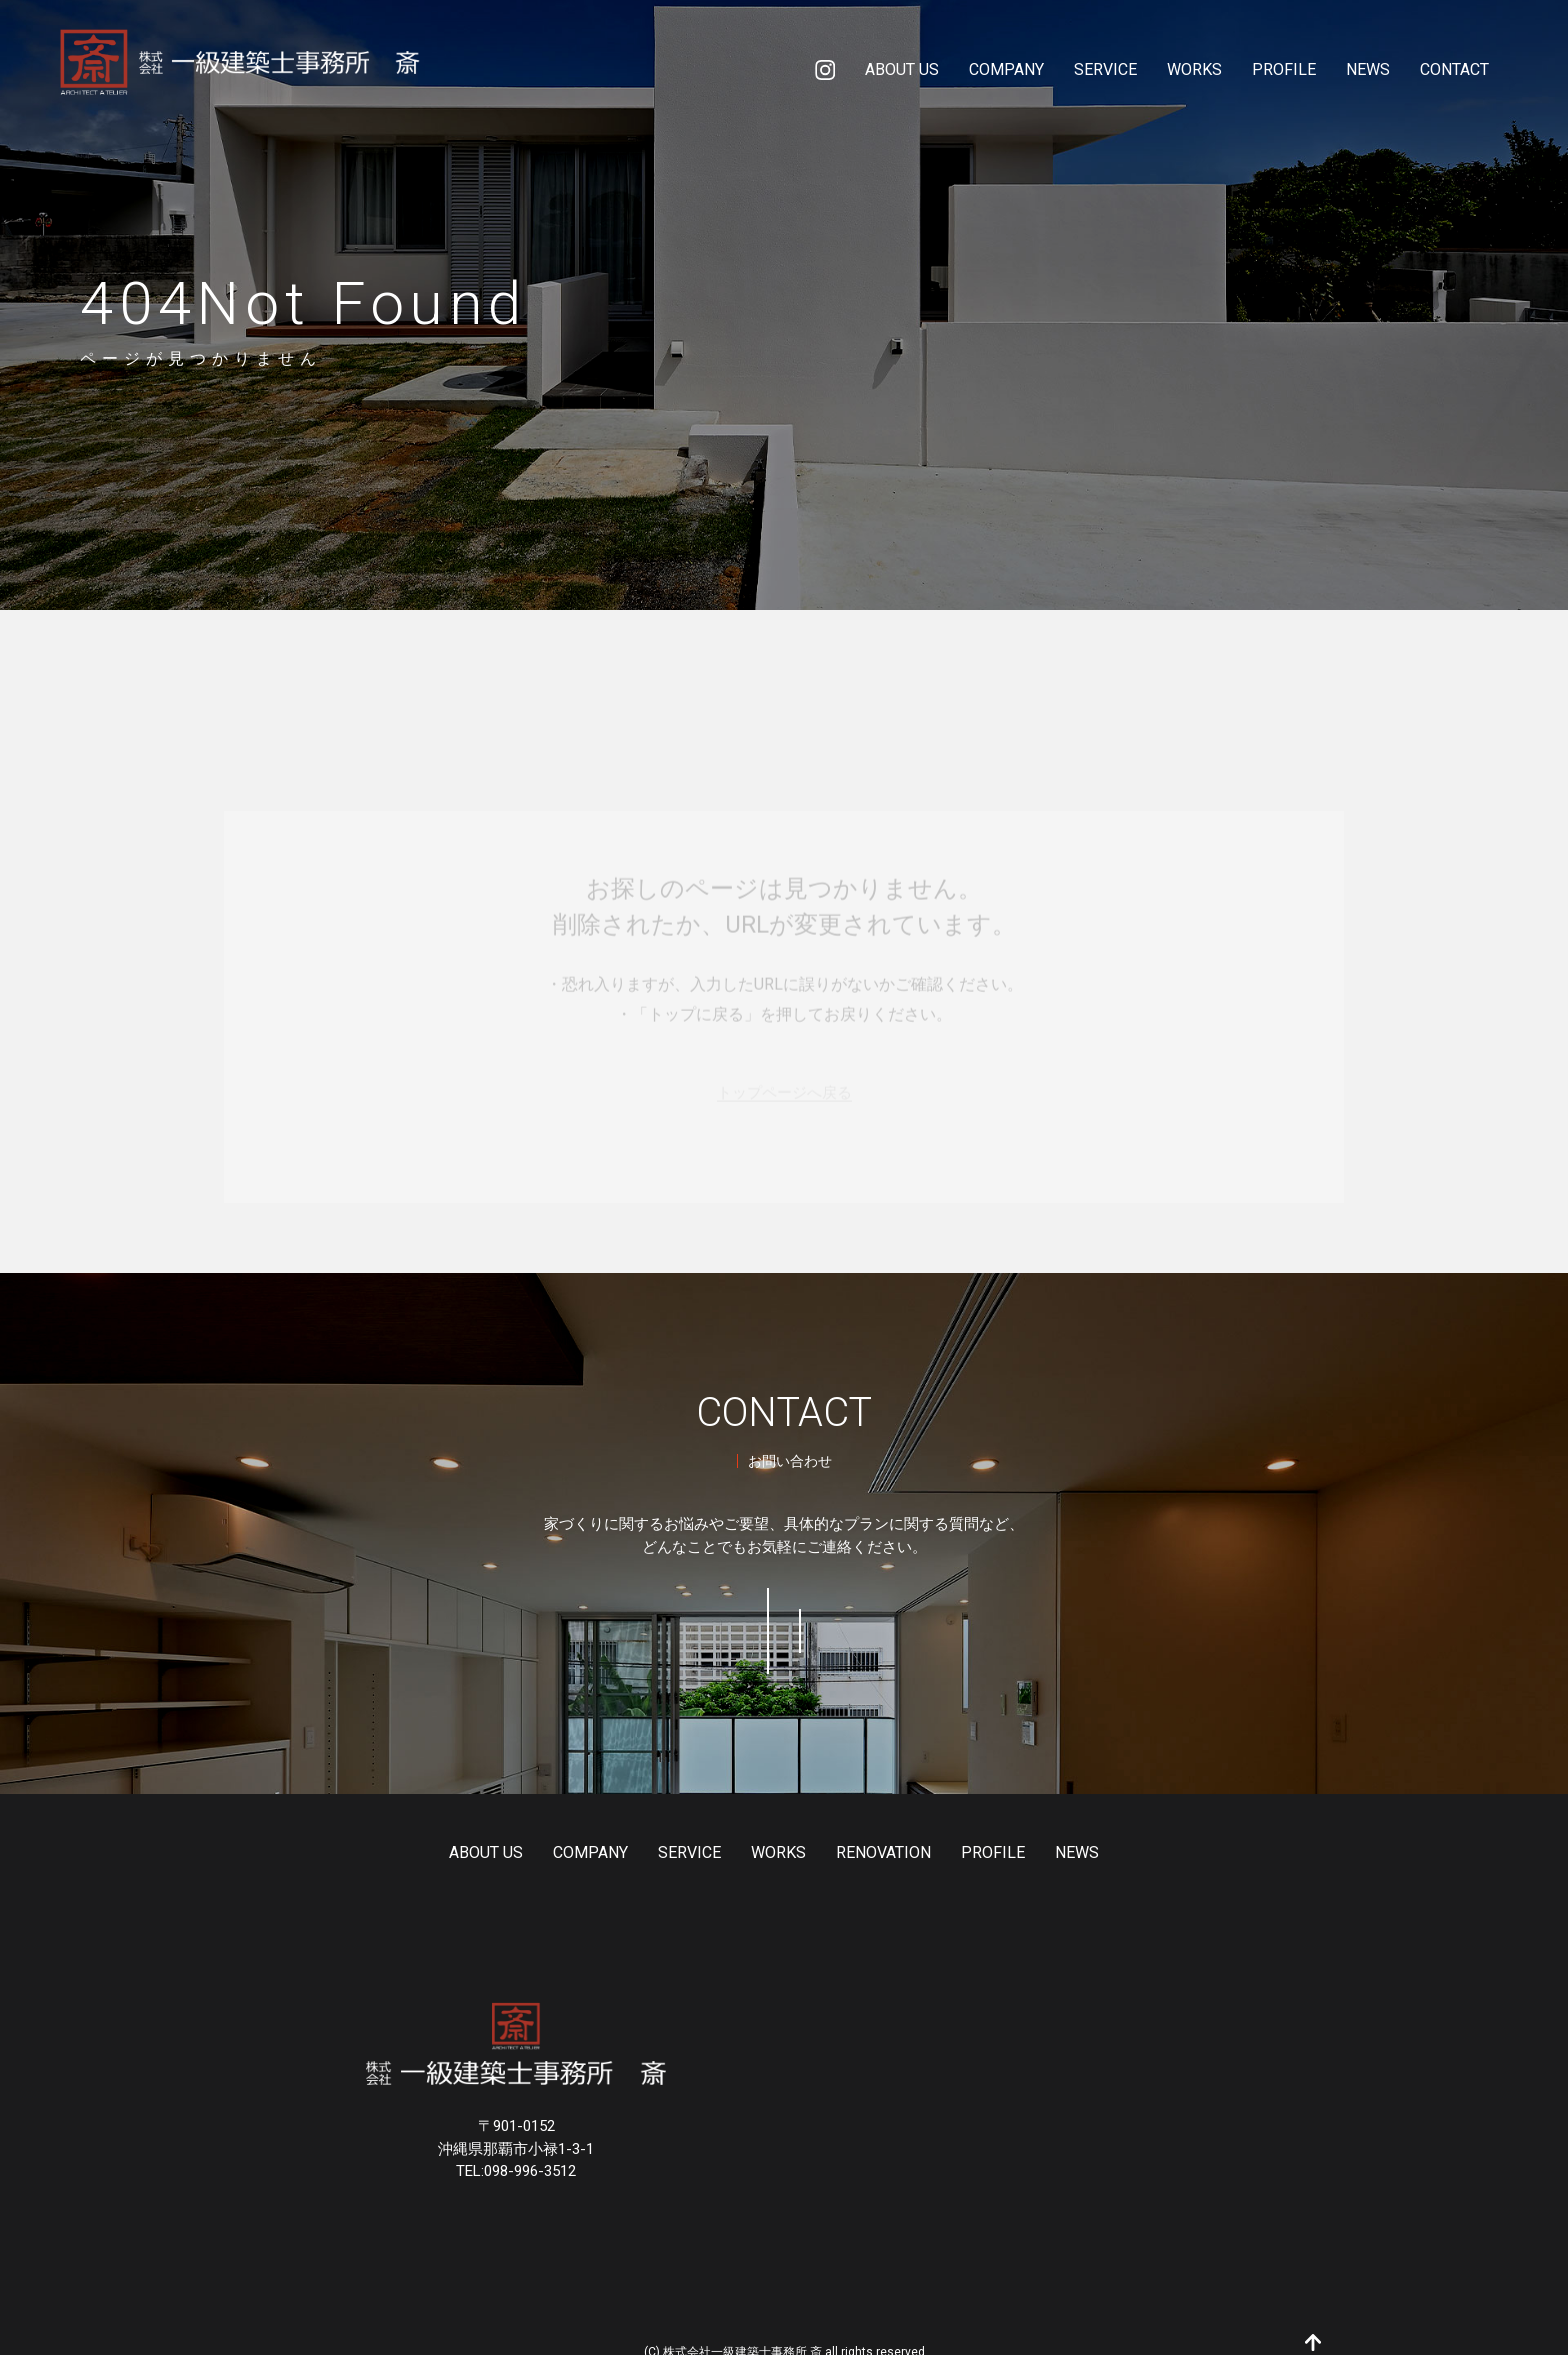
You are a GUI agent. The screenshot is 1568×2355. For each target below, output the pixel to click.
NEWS (1067, 1826)
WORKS (768, 1826)
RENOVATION (873, 1826)
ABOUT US (476, 1826)
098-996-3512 (916, 1617)
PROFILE (983, 1826)
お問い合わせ (652, 1617)
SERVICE (679, 1826)
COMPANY (580, 1826)
